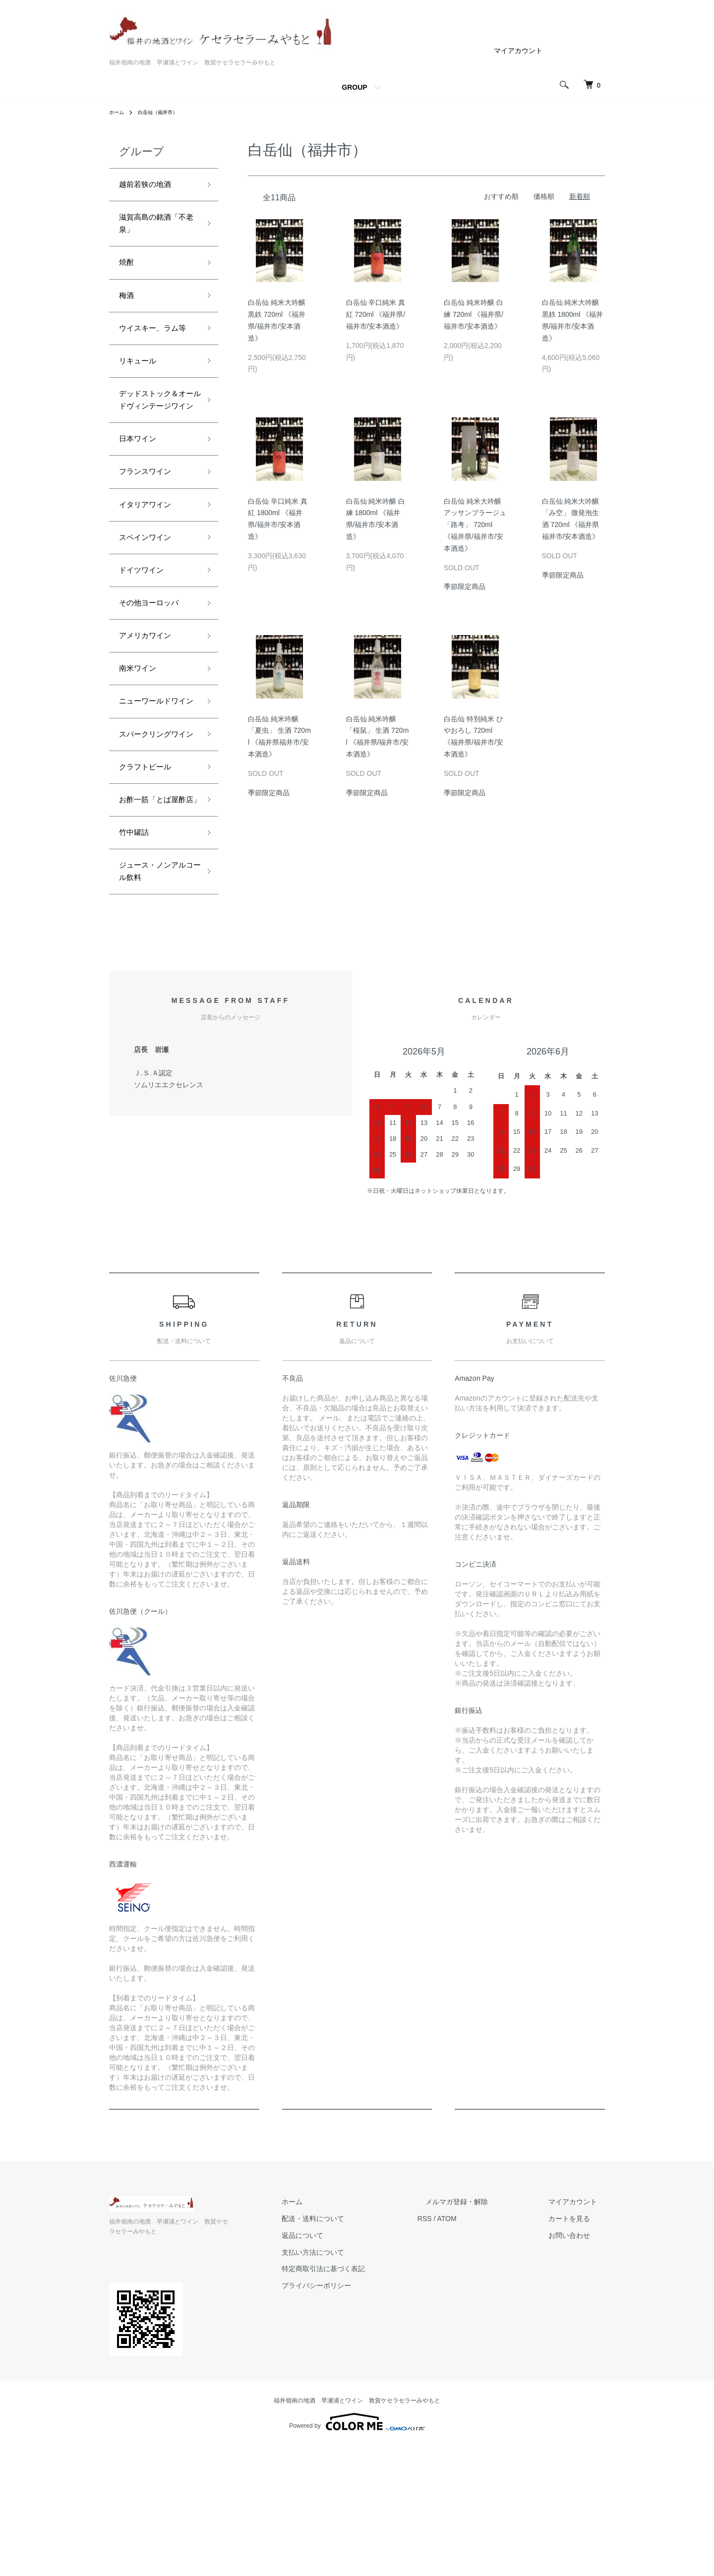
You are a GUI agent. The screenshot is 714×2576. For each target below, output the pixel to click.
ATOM (478, 2359)
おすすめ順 (501, 196)
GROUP (354, 87)
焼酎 (128, 272)
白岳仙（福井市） (164, 112)
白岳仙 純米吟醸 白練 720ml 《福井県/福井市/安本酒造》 (473, 314)
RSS (456, 2359)
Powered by (356, 2552)
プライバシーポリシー (356, 2426)
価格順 (544, 196)
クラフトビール (150, 880)
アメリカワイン (150, 708)
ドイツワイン (146, 637)
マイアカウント (518, 51)
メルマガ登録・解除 (480, 2342)
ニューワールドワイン (154, 786)
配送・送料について (352, 2359)
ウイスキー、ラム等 (154, 350)
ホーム (118, 112)
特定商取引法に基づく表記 (363, 2409)
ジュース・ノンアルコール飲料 (154, 1009)
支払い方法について (352, 2393)
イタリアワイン (150, 566)
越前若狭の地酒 (150, 186)
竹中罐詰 (137, 966)
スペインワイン (150, 601)
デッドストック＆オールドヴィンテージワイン (154, 444)
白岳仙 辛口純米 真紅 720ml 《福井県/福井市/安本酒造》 (376, 314)
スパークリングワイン (154, 837)
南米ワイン (141, 744)
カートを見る (577, 2359)
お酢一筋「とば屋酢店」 (154, 923)
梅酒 (128, 307)
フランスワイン (150, 530)
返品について (342, 2376)
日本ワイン (141, 495)
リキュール (141, 394)
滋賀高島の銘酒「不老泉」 (150, 229)
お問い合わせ (577, 2376)
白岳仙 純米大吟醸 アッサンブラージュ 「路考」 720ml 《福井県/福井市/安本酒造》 (475, 524)
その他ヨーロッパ (154, 673)
